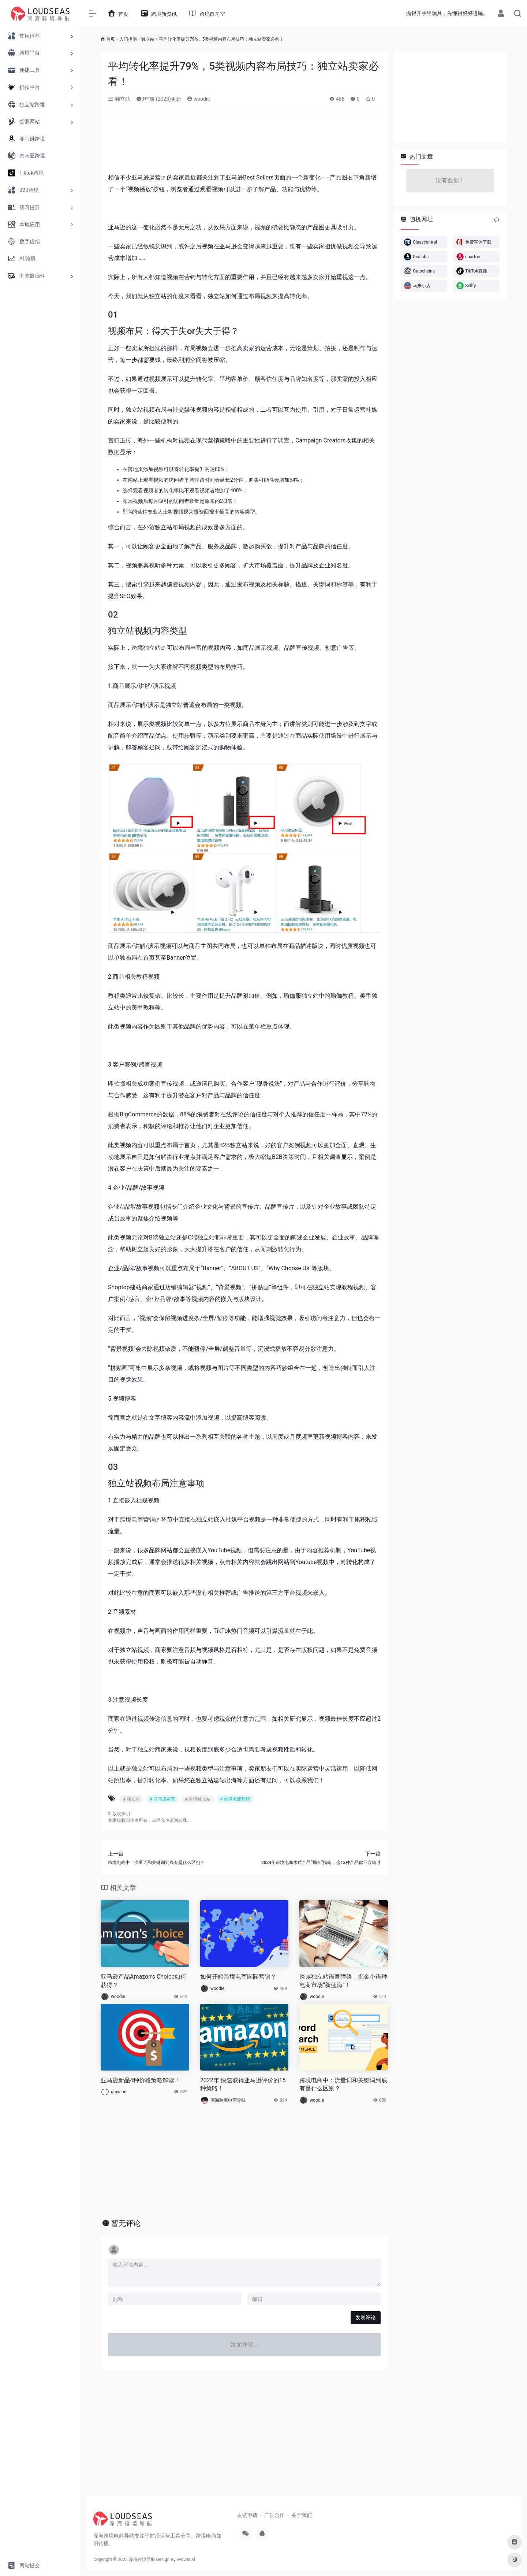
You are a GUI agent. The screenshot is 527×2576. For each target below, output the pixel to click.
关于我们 (301, 2515)
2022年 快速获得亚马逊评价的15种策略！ (243, 2084)
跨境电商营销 (137, 1519)
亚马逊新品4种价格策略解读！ (140, 2080)
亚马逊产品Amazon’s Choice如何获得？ (143, 1980)
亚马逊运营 (146, 177)
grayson (118, 2091)
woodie (198, 99)
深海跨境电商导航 (228, 2100)
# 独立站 (131, 1799)
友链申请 (247, 2515)
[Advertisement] (244, 145)
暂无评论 (126, 2223)
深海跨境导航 (142, 2559)
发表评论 (365, 2317)
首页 (110, 39)
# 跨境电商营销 (235, 1799)
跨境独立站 (146, 647)
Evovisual (185, 2559)
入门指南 (128, 39)
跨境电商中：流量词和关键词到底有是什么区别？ (343, 2084)
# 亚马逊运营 (162, 1799)
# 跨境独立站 (197, 1799)
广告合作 (274, 2515)
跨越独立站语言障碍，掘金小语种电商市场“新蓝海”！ (343, 1980)
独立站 (147, 39)
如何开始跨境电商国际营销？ (238, 1976)
